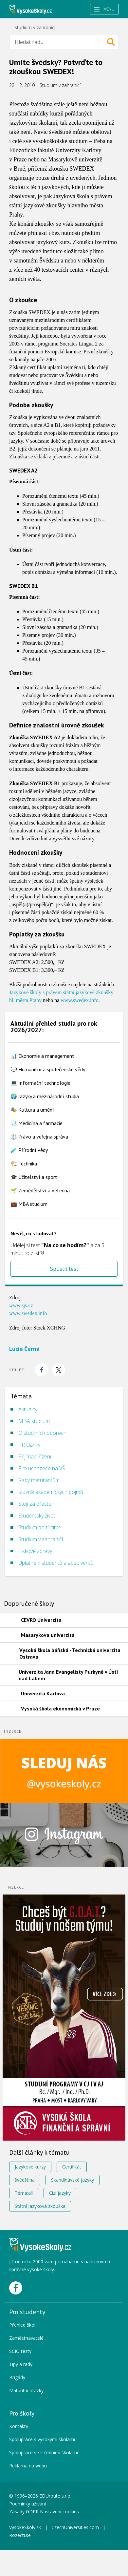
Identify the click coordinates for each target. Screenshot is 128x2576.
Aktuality (27, 1409)
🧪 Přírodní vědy (29, 1150)
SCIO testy (20, 2351)
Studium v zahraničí (34, 27)
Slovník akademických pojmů (50, 1492)
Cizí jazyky (60, 2193)
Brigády (17, 2377)
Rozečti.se (20, 2535)
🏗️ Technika (23, 1163)
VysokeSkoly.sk (25, 2527)
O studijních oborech (42, 1432)
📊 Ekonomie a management (42, 1056)
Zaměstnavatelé (26, 2338)
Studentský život (36, 1515)
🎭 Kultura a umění (32, 1109)
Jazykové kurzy (30, 2167)
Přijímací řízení (34, 1456)
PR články (29, 1444)
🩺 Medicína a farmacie (36, 1123)
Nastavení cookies (59, 2511)
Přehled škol (22, 2325)
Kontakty (18, 2426)
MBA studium (34, 1421)
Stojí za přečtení (36, 1503)
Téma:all (24, 2193)
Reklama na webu (28, 2465)
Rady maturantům (39, 1480)
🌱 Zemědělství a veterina (40, 1190)
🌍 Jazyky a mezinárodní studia (44, 1096)
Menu (104, 9)
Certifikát (71, 2167)
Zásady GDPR (24, 2511)
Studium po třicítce (39, 1527)
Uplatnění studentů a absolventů (55, 1562)
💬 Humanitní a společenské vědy (47, 1069)
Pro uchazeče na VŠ (41, 1468)
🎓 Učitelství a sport (33, 1177)
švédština (25, 2180)
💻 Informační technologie (40, 1082)
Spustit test (64, 1268)
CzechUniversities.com (75, 2527)
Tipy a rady (20, 2364)
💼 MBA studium (28, 1204)
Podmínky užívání (28, 2504)
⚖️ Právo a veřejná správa (39, 1136)
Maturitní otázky (26, 2390)
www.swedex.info (79, 1000)
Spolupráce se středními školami (43, 2452)
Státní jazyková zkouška (40, 2206)
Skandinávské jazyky (72, 2180)
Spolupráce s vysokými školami (42, 2439)
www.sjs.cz (21, 1305)
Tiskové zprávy (35, 1551)
